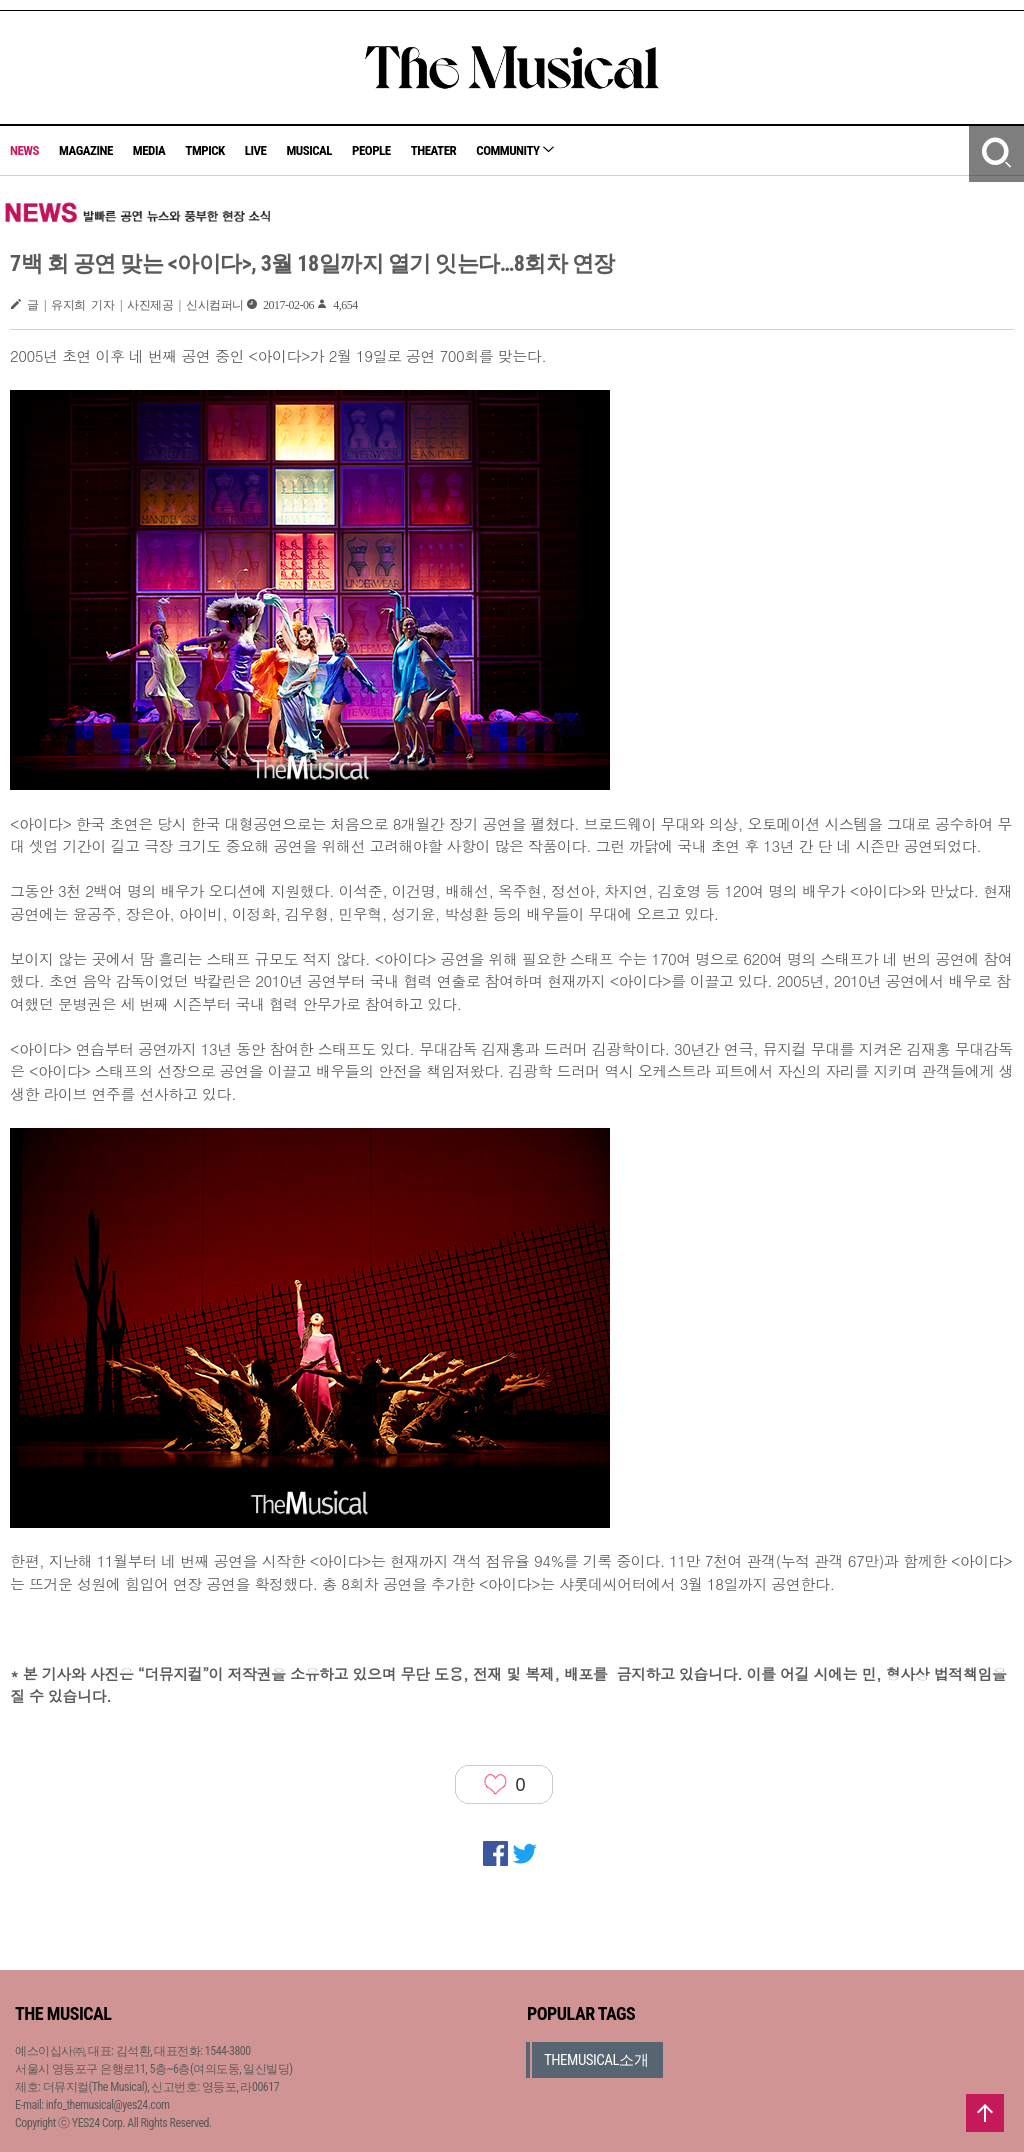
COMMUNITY (515, 150)
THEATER (434, 150)
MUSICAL (309, 150)
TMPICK (204, 150)
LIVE (256, 150)
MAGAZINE (86, 150)
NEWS (24, 150)
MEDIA (149, 150)
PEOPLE (371, 150)
